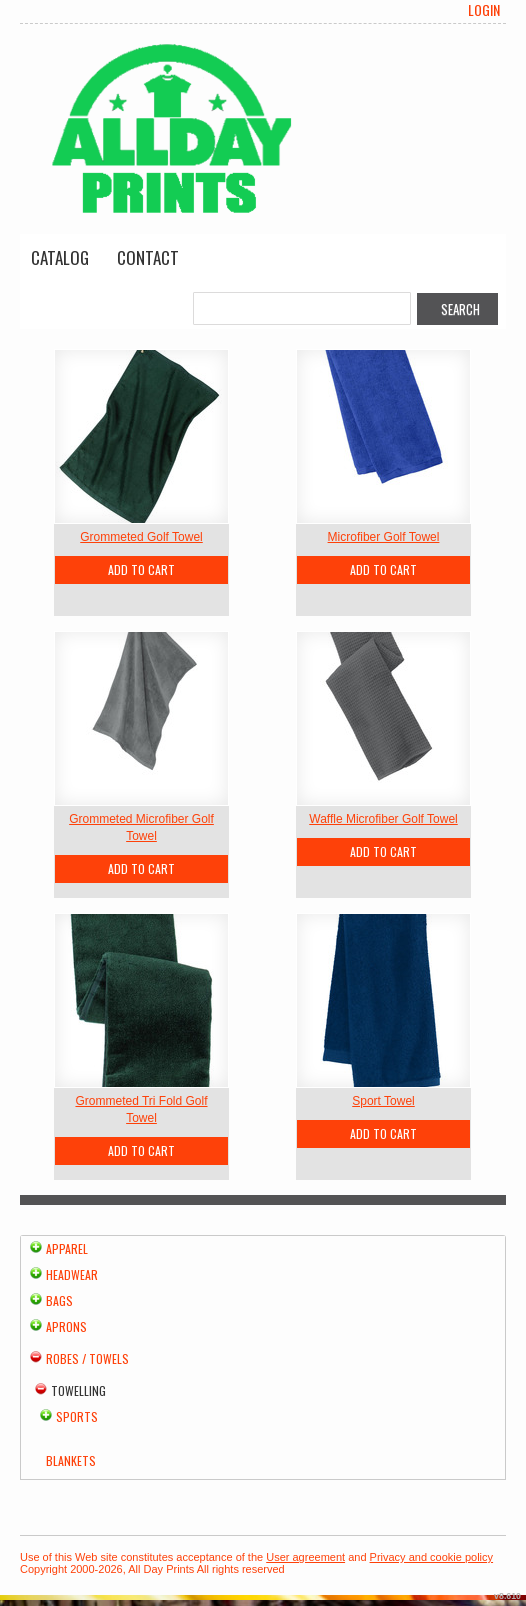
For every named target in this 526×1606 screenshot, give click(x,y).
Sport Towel (383, 1101)
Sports (77, 1416)
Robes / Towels (87, 1358)
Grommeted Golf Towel (141, 537)
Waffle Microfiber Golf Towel (383, 819)
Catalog (60, 257)
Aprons (66, 1326)
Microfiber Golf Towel (384, 537)
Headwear (72, 1274)
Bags (59, 1300)
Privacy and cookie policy (432, 1557)
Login (484, 10)
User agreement (305, 1557)
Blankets (71, 1460)
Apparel (67, 1248)
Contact (148, 257)
